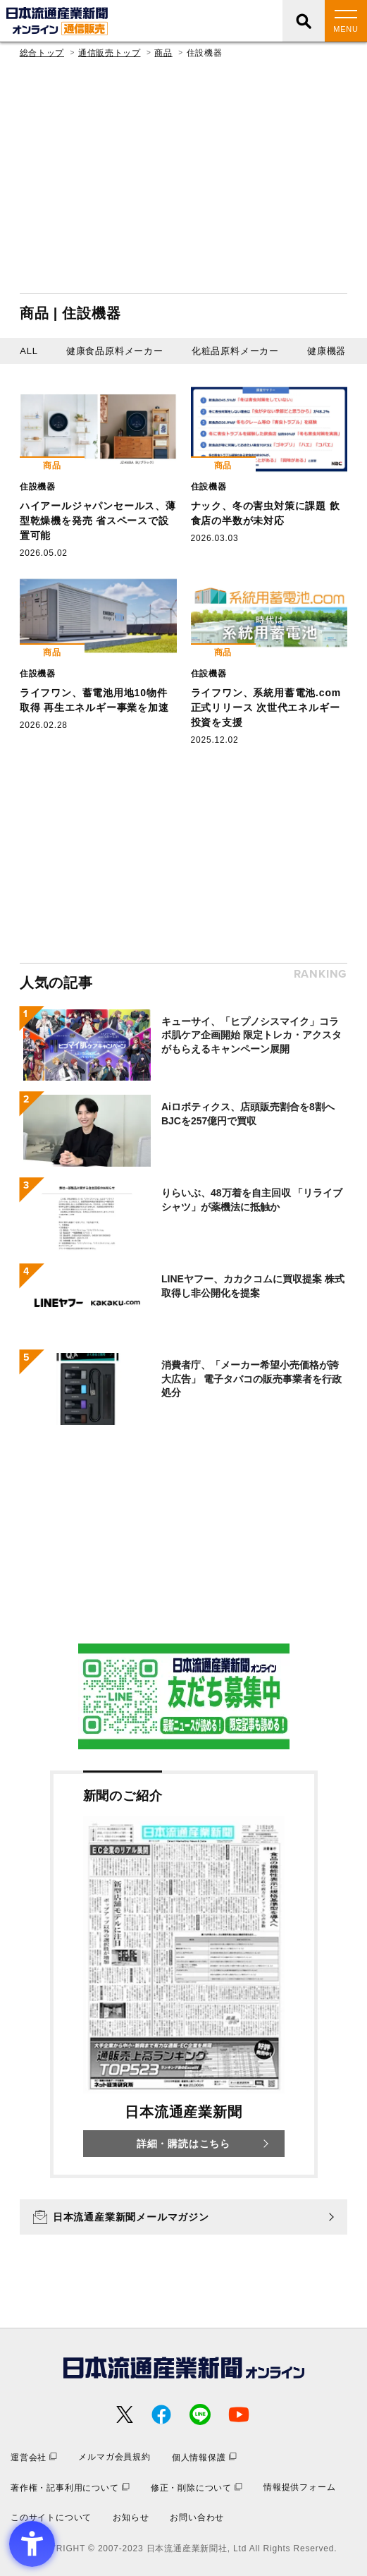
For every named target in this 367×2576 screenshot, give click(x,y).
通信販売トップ (109, 53)
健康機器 (326, 351)
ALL (29, 351)
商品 (163, 53)
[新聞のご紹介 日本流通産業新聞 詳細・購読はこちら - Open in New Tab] (184, 1974)
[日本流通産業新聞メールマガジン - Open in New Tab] (183, 2217)
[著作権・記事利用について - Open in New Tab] (70, 2487)
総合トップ (42, 53)
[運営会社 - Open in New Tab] (34, 2457)
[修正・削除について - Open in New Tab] (196, 2487)
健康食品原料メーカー (114, 351)
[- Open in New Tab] (184, 1696)
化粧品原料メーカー (235, 351)
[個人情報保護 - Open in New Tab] (204, 2457)
